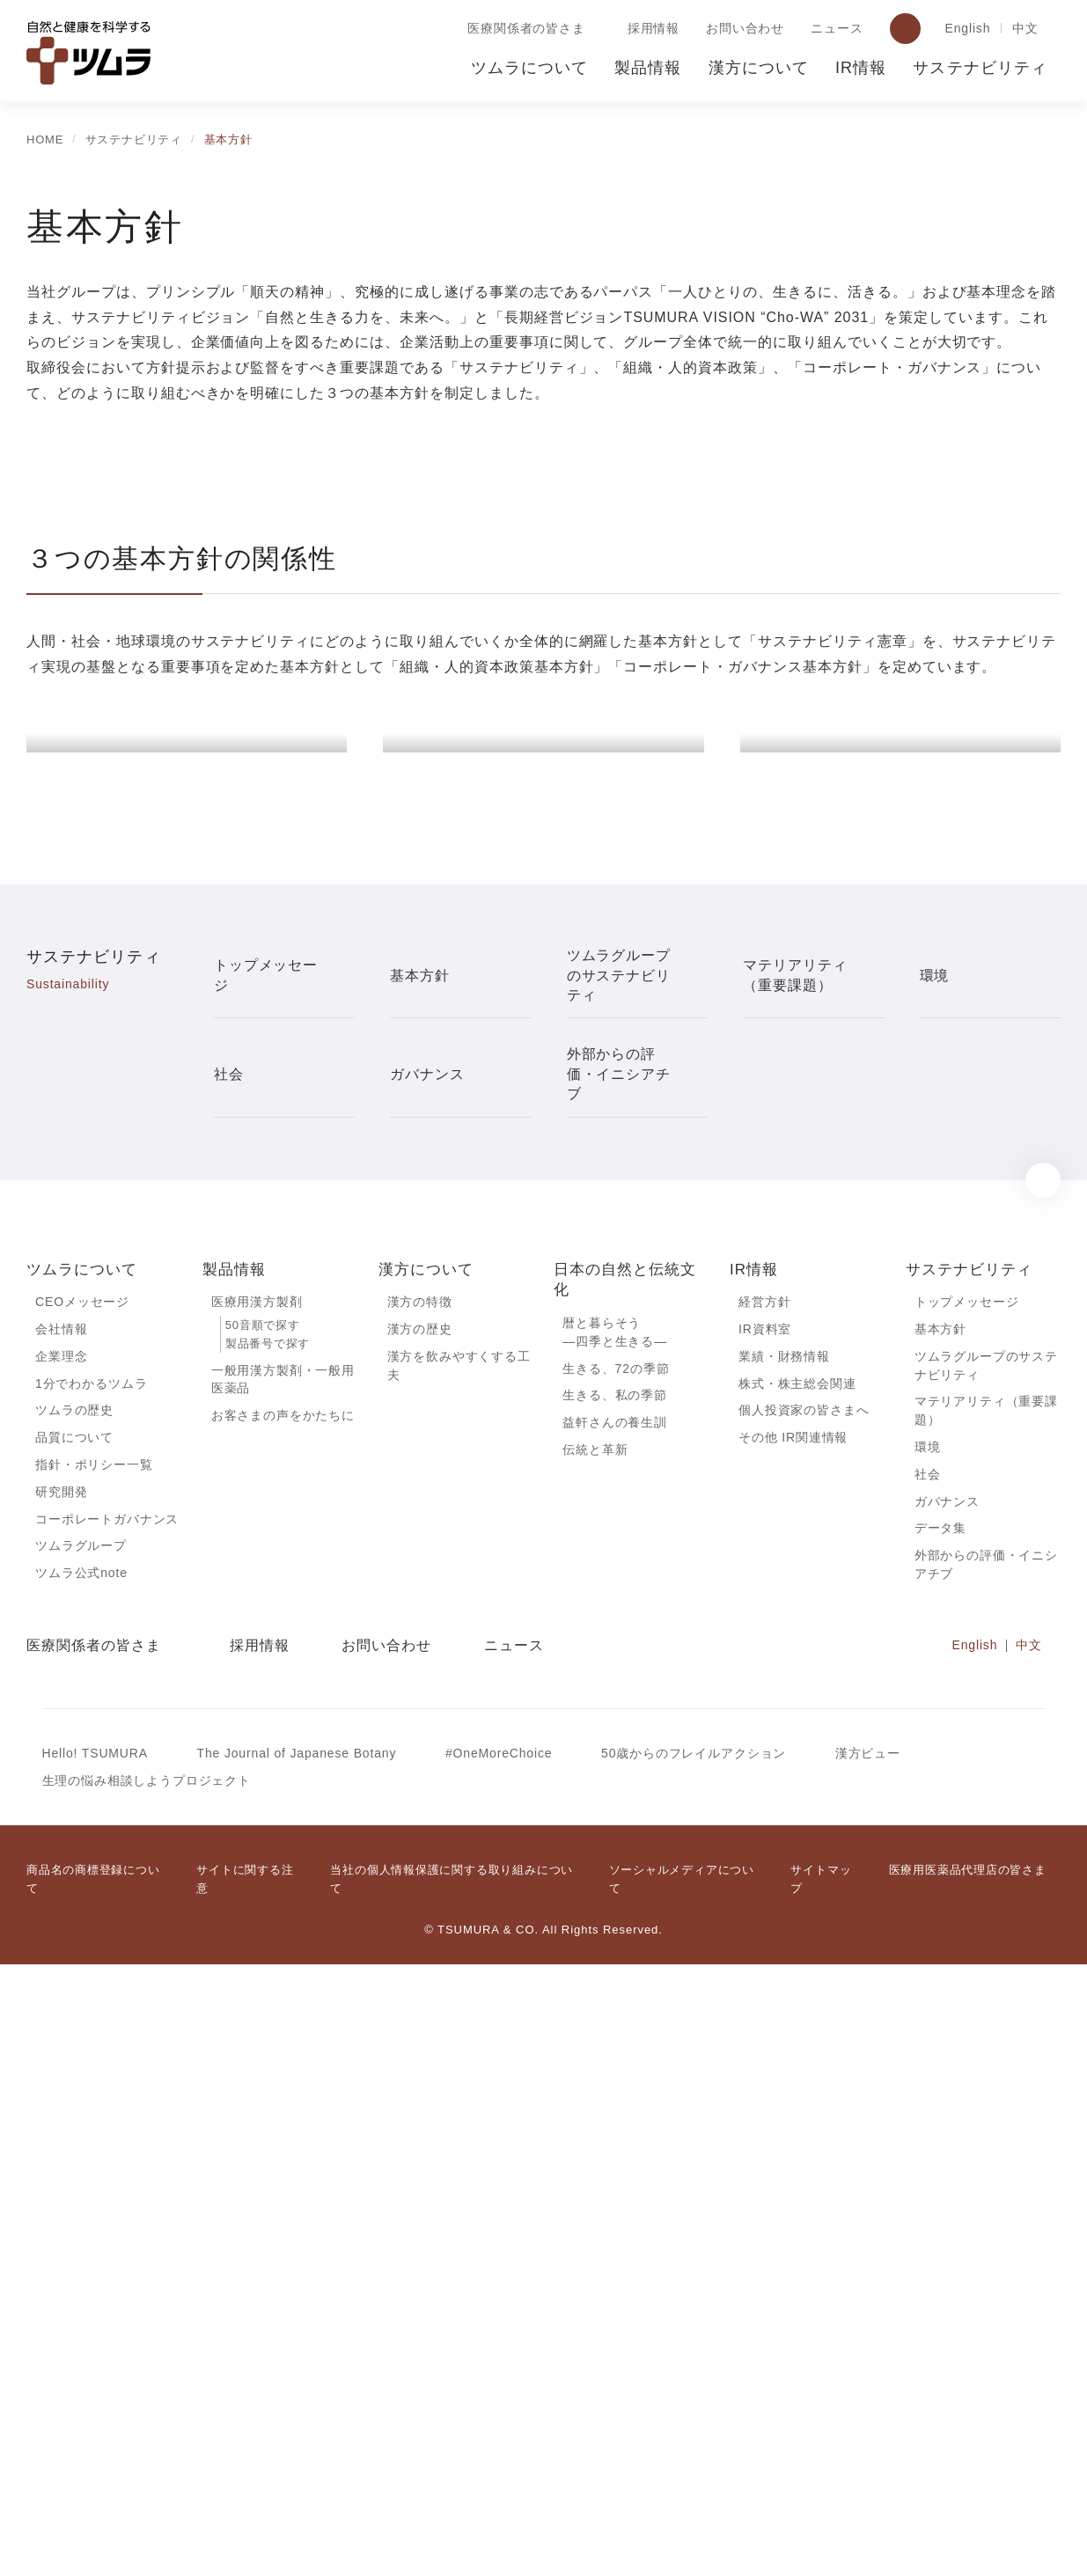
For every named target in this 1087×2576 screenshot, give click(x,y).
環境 (927, 2053)
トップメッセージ (966, 1903)
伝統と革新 (595, 2055)
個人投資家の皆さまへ (803, 2015)
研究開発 (61, 2099)
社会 (927, 2081)
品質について (74, 2042)
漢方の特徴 (419, 1903)
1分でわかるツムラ (91, 1987)
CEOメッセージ (81, 1903)
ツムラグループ (80, 2154)
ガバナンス (947, 2108)
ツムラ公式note (83, 2182)
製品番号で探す (267, 1946)
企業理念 (61, 1960)
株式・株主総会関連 (797, 1987)
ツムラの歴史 (74, 2015)
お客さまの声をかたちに (283, 2020)
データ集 (940, 2137)
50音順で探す (262, 1927)
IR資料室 (764, 1932)
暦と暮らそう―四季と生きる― (614, 1934)
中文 (1025, 29)
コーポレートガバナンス (107, 2126)
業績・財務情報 (784, 1960)
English (965, 29)
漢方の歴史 (419, 1932)
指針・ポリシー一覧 (94, 2071)
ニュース (832, 29)
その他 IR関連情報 (792, 2042)
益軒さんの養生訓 (614, 2028)
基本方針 (940, 1932)
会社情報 (61, 1932)
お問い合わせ (741, 29)
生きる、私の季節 (614, 1999)
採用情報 (650, 29)
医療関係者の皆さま (523, 29)
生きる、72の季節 (616, 1971)
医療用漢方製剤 (257, 1903)
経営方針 (764, 1903)
